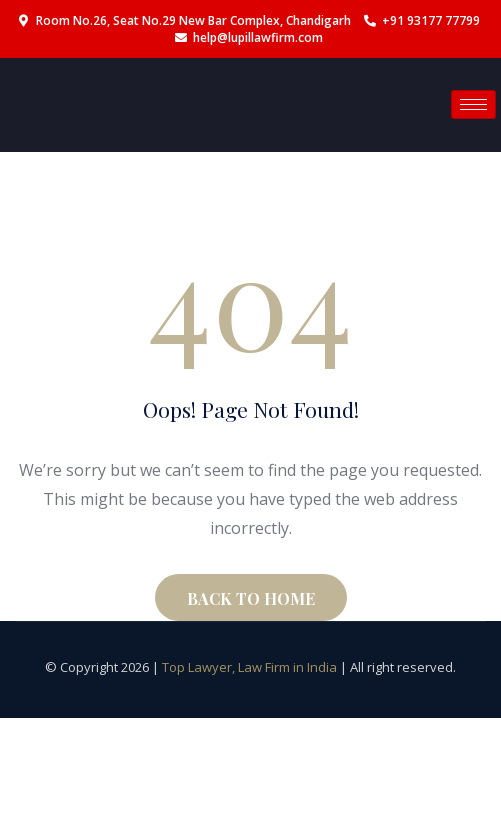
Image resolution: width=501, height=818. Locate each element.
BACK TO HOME (251, 598)
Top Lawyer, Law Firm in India (249, 667)
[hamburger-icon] (473, 104)
